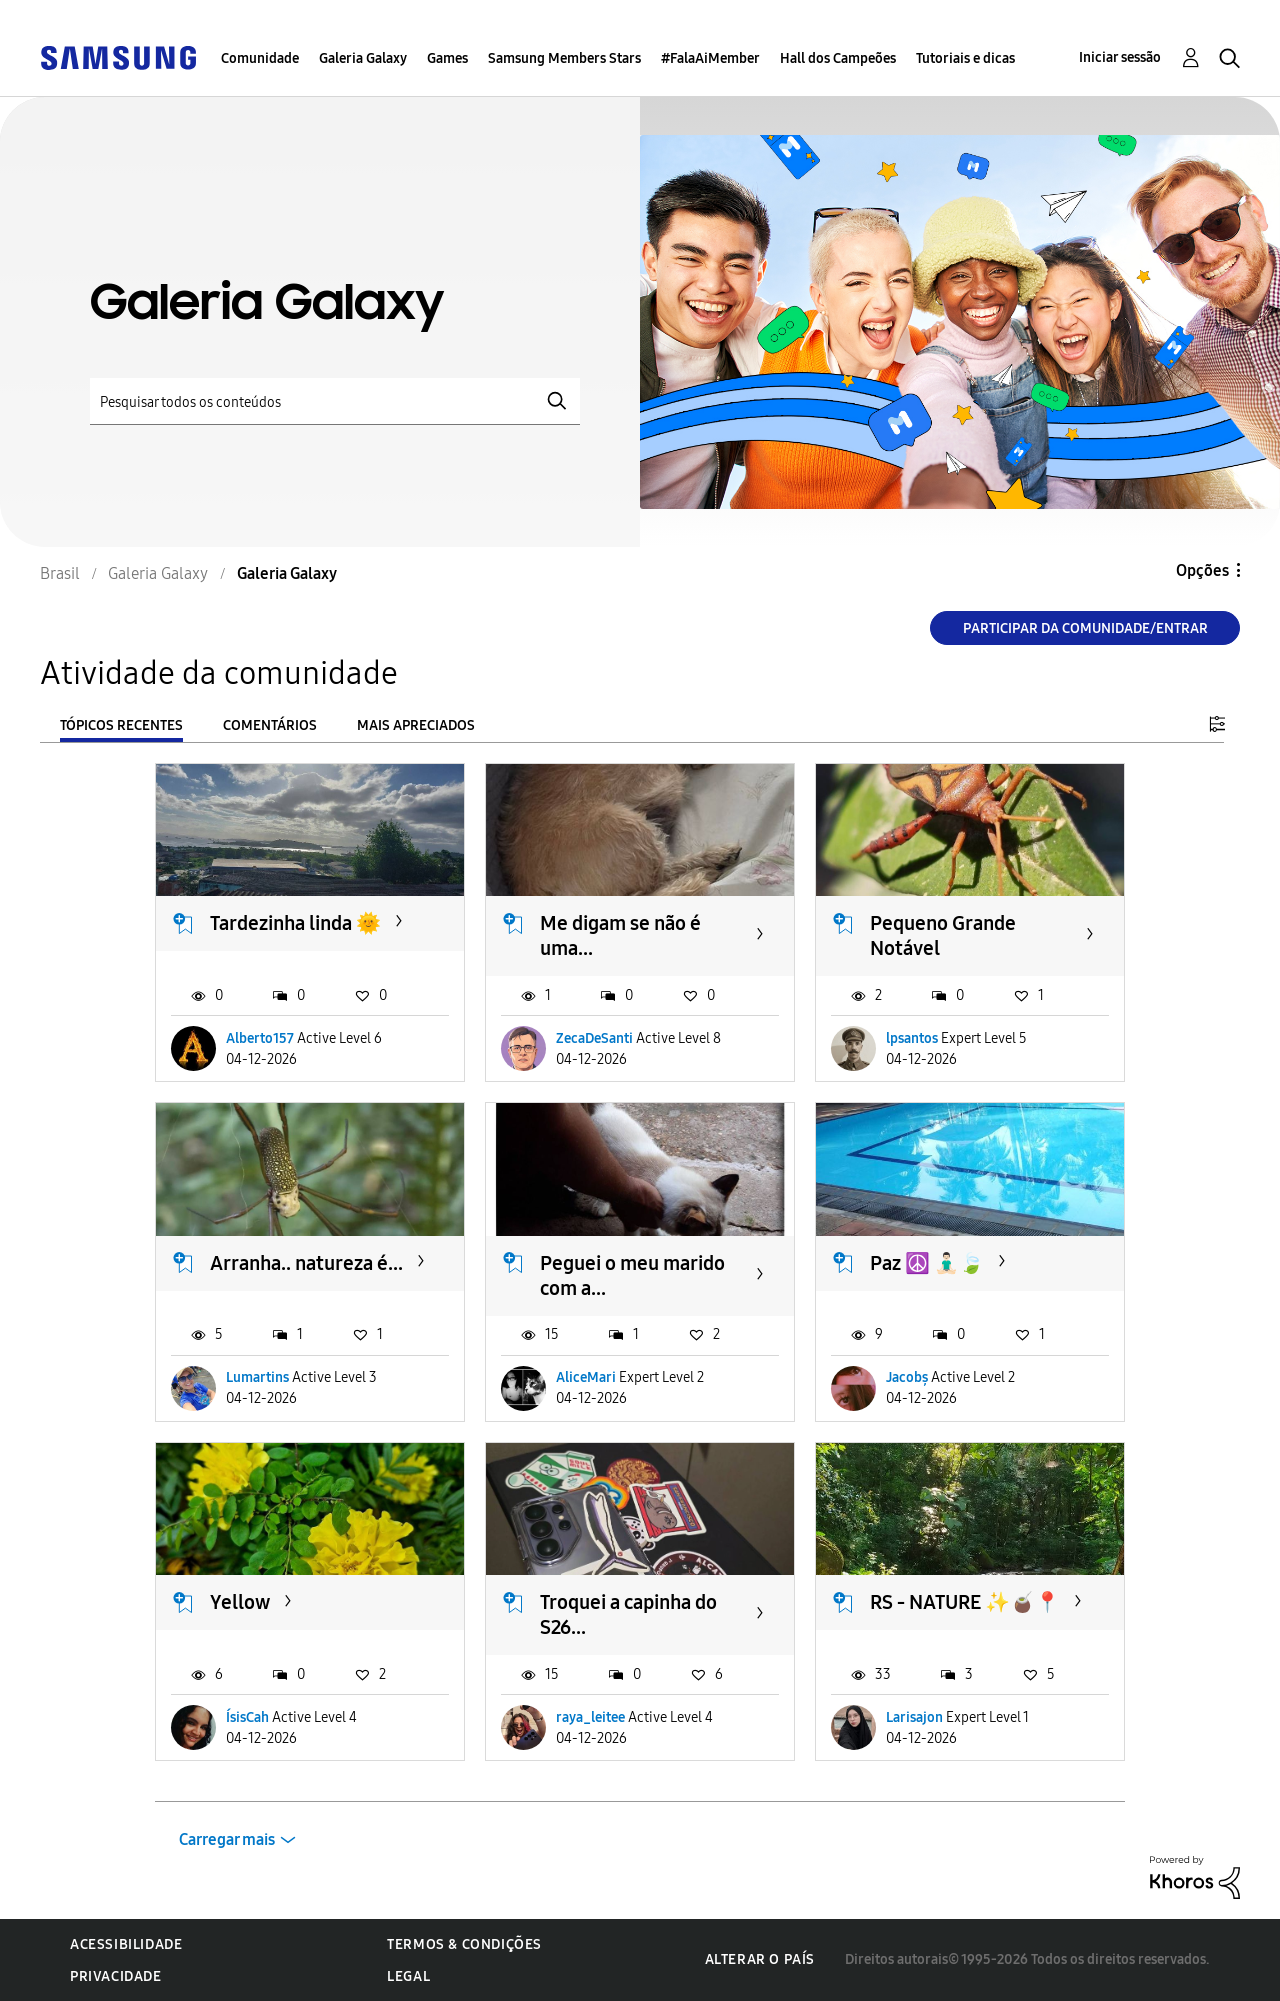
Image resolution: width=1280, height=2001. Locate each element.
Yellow (240, 1602)
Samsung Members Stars (564, 58)
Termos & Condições (464, 1944)
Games (447, 58)
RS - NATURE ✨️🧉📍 (965, 1602)
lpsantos (912, 1038)
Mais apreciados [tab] (416, 725)
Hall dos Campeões (838, 58)
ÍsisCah (247, 1717)
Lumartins (257, 1377)
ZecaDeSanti (594, 1038)
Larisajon (914, 1717)
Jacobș (907, 1377)
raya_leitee (590, 1717)
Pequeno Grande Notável (943, 935)
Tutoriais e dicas (965, 58)
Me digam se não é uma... (620, 935)
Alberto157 (260, 1038)
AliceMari (586, 1377)
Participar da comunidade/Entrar (1085, 628)
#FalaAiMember (710, 58)
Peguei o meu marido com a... (632, 1275)
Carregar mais (227, 1839)
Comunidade (260, 58)
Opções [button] (1202, 570)
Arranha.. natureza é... (306, 1263)
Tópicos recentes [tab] (121, 725)
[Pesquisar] (335, 401)
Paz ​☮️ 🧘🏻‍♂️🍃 (927, 1263)
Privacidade (116, 1976)
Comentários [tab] (270, 725)
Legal (408, 1976)
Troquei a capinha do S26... (628, 1614)
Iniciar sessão (1120, 57)
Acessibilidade (126, 1944)
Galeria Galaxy (363, 58)
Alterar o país (760, 1959)
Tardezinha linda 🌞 (295, 923)
